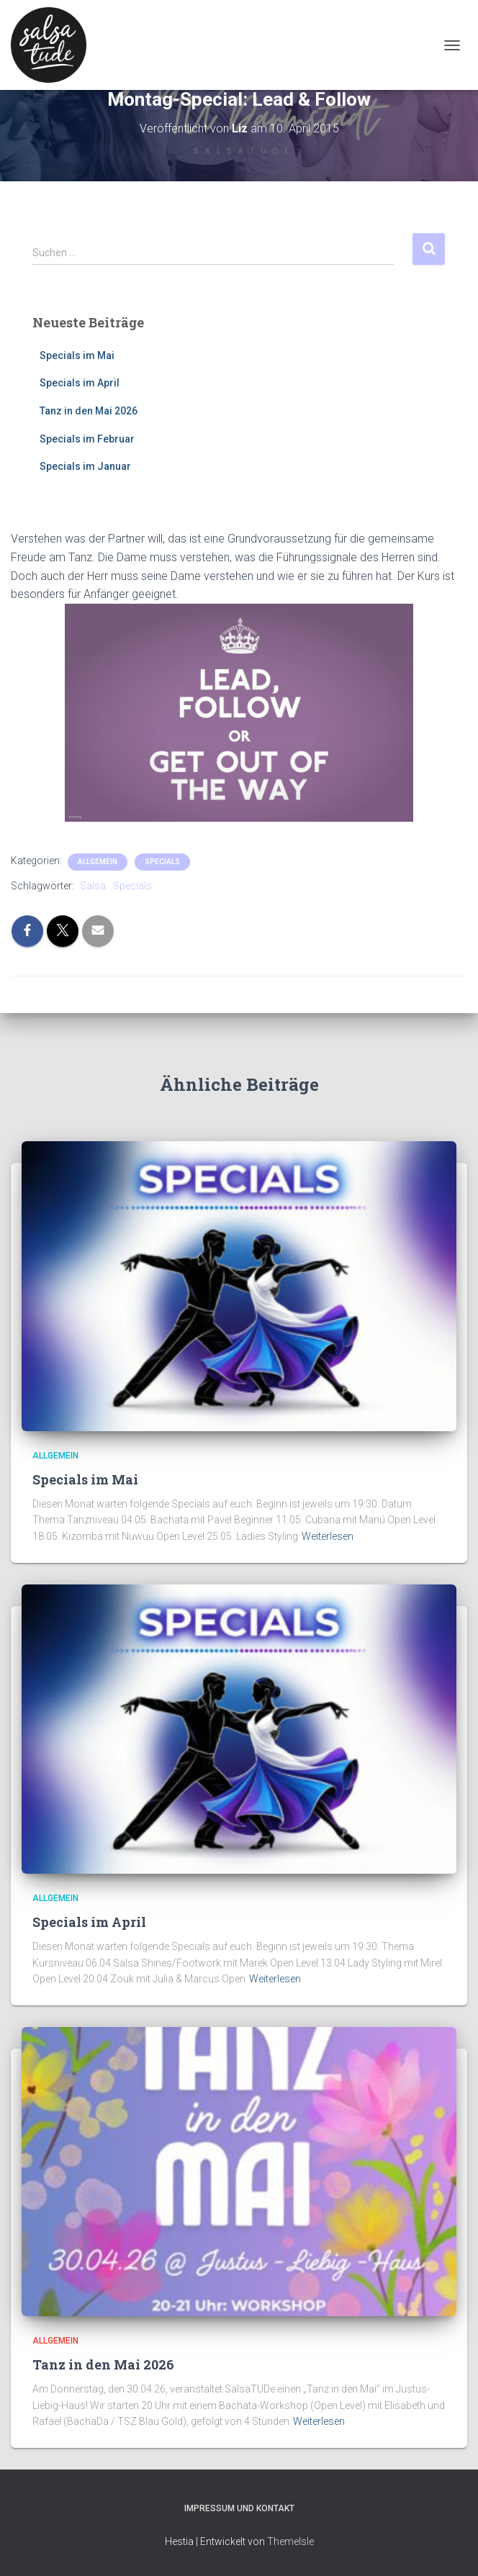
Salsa (93, 886)
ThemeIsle (290, 2541)
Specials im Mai (77, 355)
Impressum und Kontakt (239, 2508)
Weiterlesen (327, 1536)
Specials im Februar (87, 439)
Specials (162, 862)
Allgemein (97, 862)
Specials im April (80, 383)
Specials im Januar (85, 466)
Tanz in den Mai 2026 (88, 411)
